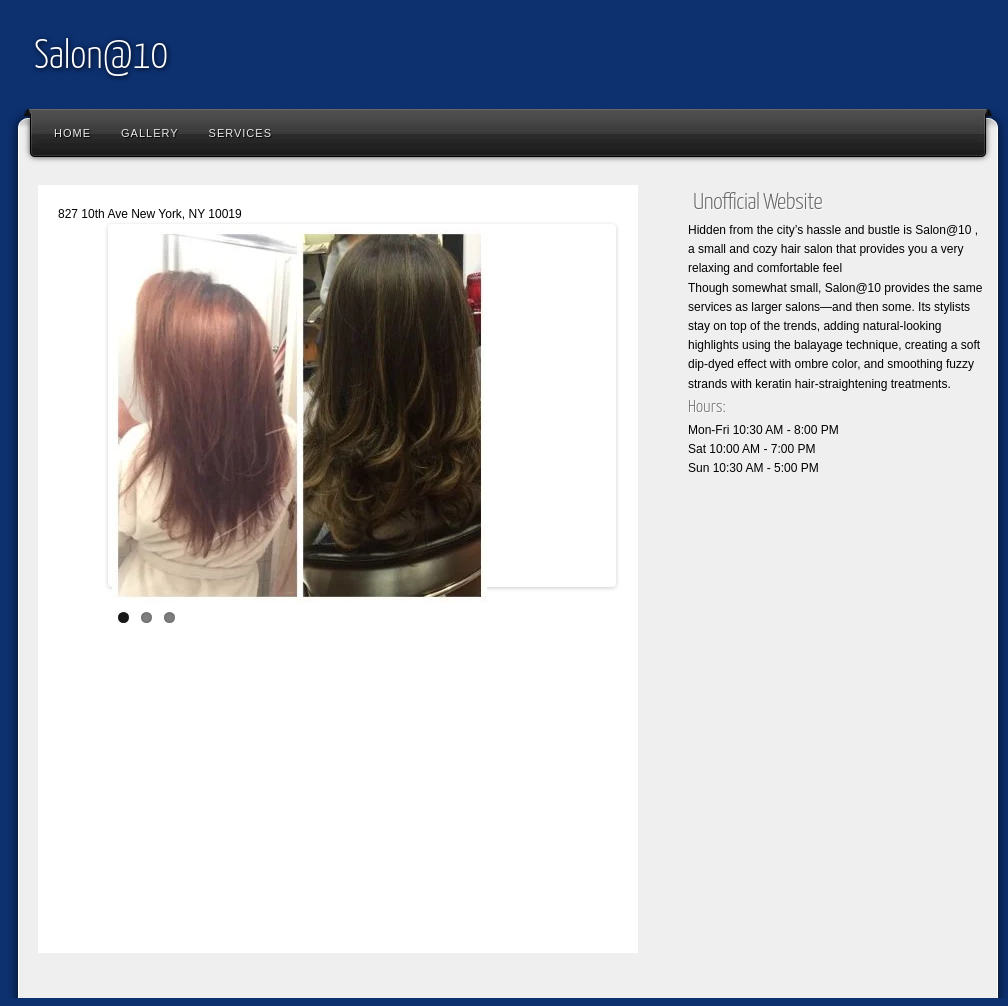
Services (240, 133)
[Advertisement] (379, 787)
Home (72, 133)
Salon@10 (101, 57)
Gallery (150, 133)
